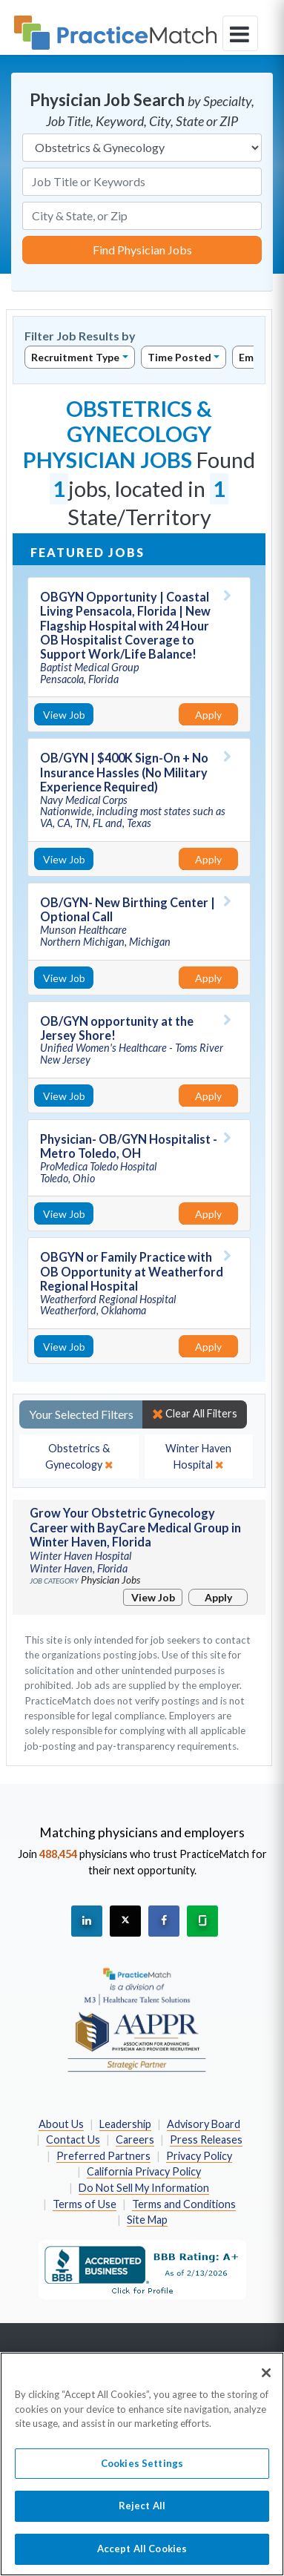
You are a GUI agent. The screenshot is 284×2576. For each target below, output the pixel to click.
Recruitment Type (75, 357)
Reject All (142, 2514)
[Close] (266, 2381)
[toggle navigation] (240, 33)
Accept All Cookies (142, 2557)
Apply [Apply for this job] (208, 714)
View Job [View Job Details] (64, 714)
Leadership (125, 2124)
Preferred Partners (103, 2156)
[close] (79, 1456)
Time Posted (179, 357)
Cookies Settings (142, 2471)
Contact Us (73, 2139)
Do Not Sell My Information (144, 2187)
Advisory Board (203, 2124)
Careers (135, 2139)
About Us (61, 2124)
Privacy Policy (199, 2156)
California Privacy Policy (144, 2171)
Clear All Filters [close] (194, 1413)
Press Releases (206, 2139)
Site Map (147, 2219)
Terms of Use (84, 2204)
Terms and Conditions (184, 2204)
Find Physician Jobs (142, 250)
